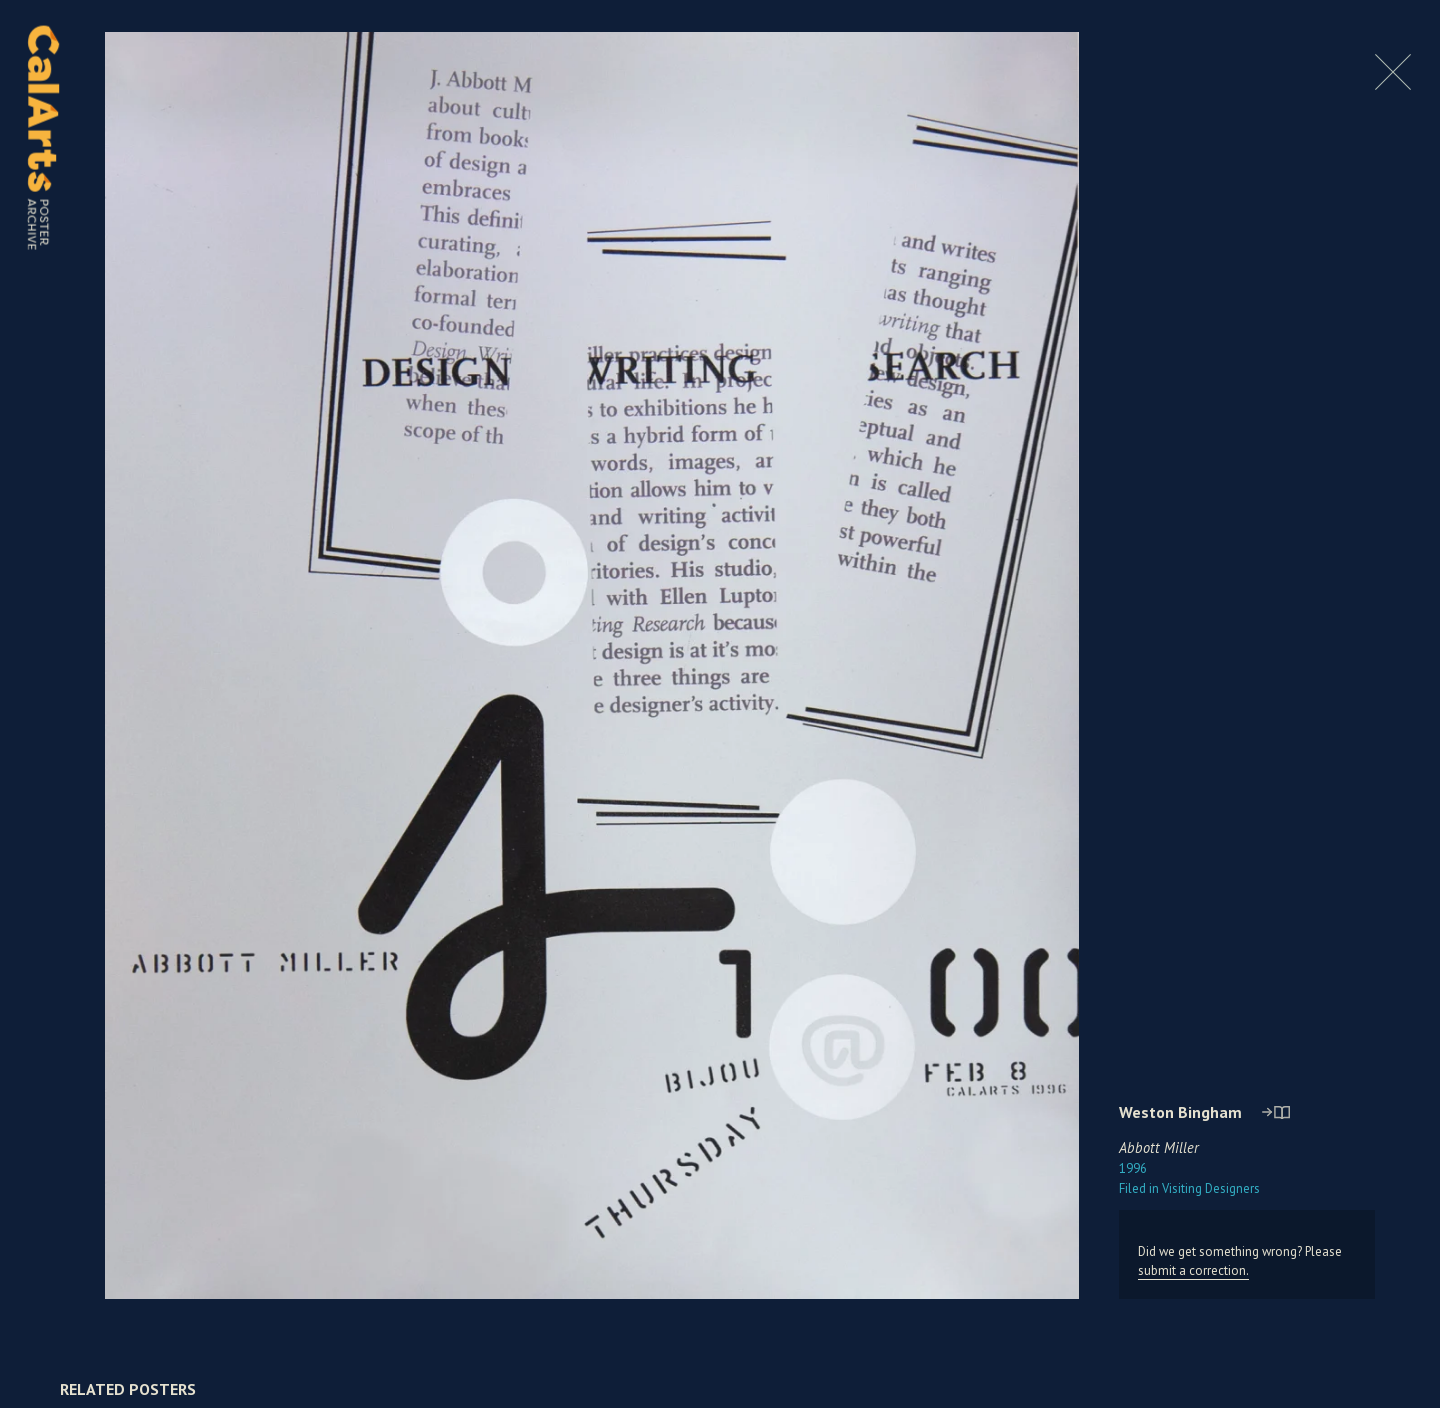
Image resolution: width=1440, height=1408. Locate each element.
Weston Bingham (1180, 1112)
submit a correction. (1193, 1270)
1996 (1133, 1168)
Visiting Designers (1189, 1188)
